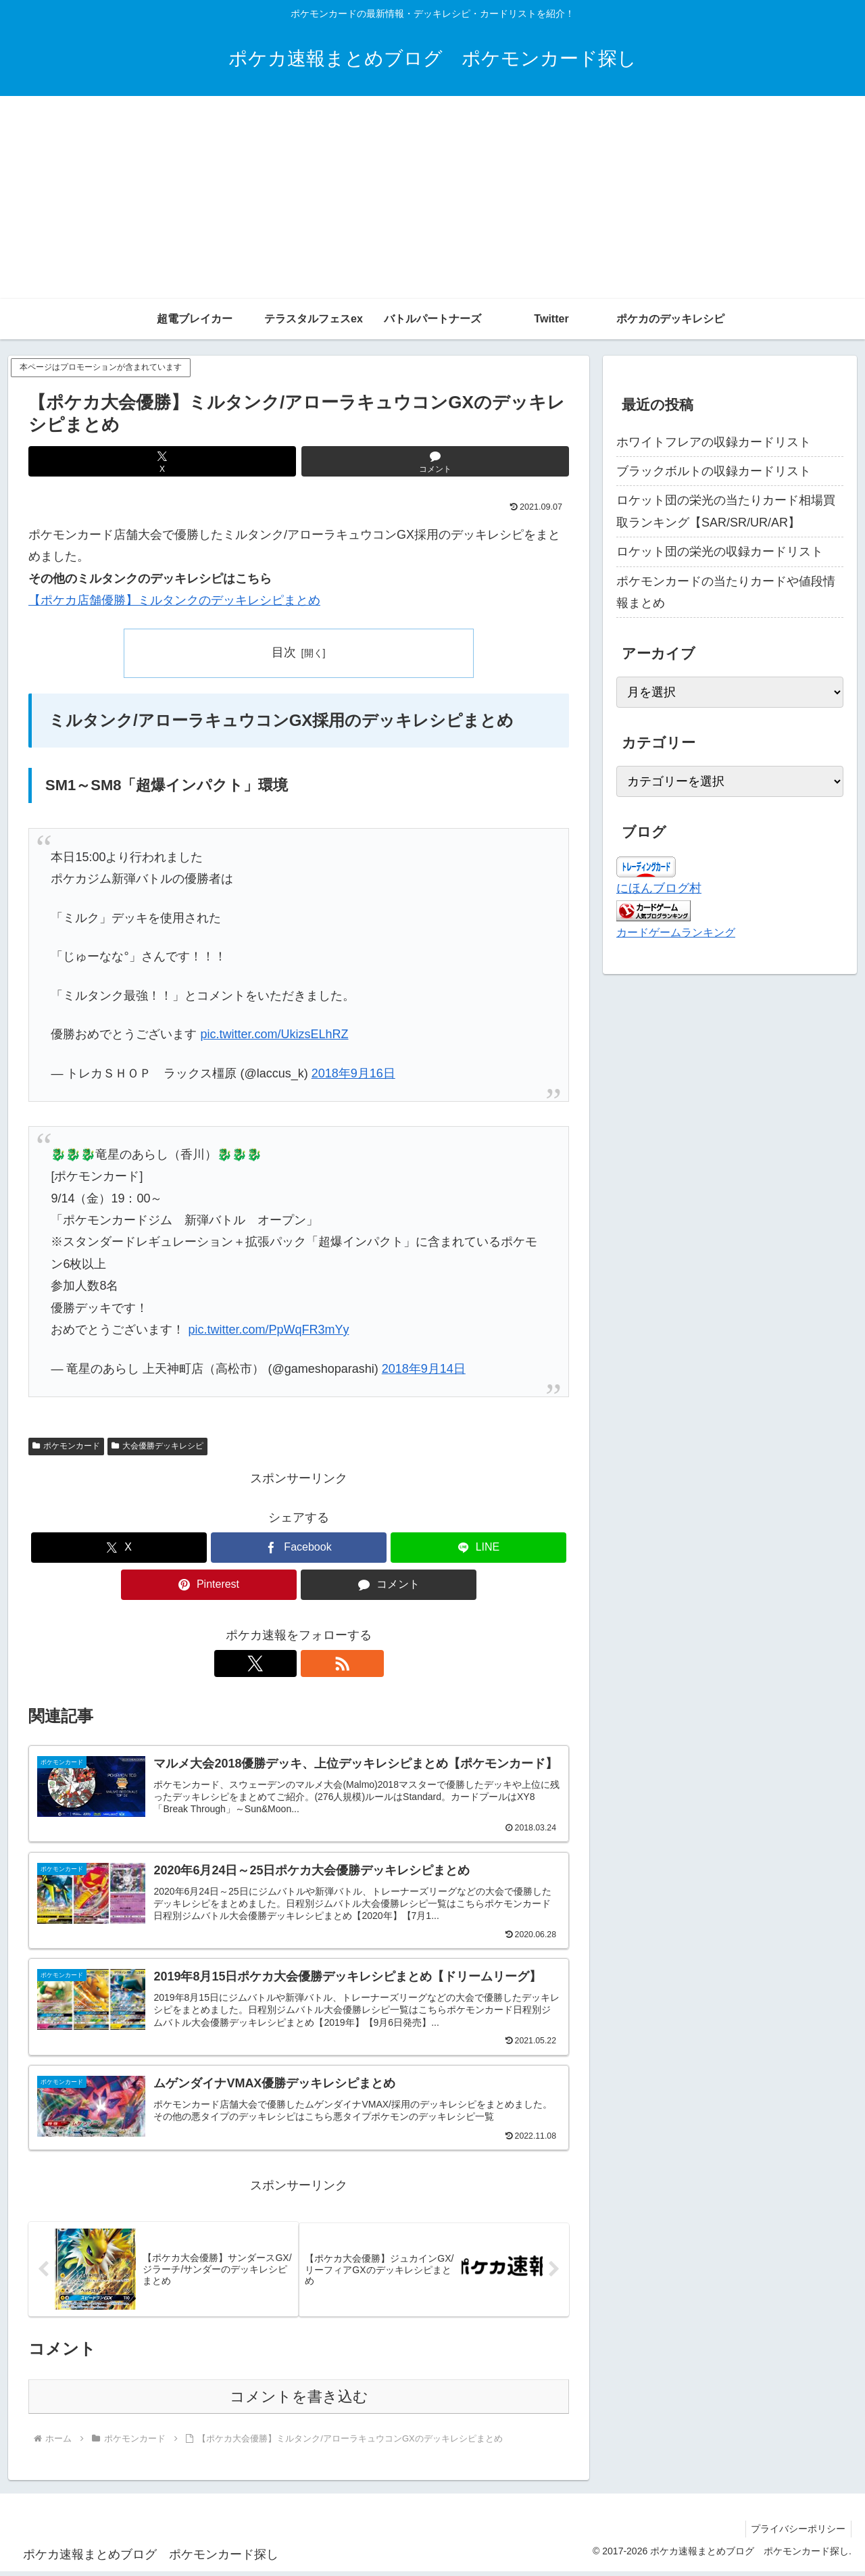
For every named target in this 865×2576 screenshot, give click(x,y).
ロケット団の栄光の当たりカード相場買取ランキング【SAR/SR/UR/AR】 (725, 511)
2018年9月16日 (353, 1073)
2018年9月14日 (424, 1369)
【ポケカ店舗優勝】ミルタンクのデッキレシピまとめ (174, 600)
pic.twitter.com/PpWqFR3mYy (268, 1329)
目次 (284, 652)
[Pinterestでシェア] (209, 1585)
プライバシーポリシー (796, 2534)
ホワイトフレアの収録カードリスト (713, 442)
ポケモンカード (66, 1446)
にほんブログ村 (658, 888)
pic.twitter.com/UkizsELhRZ (274, 1034)
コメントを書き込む (299, 2401)
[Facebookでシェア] (299, 1547)
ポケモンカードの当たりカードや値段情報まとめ (725, 592)
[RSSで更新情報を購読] (314, 1663)
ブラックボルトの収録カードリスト (713, 471)
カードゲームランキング (675, 932)
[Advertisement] (432, 197)
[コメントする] (435, 461)
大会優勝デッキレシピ (157, 1446)
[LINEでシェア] (478, 1547)
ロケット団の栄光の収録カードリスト (719, 551)
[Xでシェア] (162, 461)
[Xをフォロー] (283, 1663)
